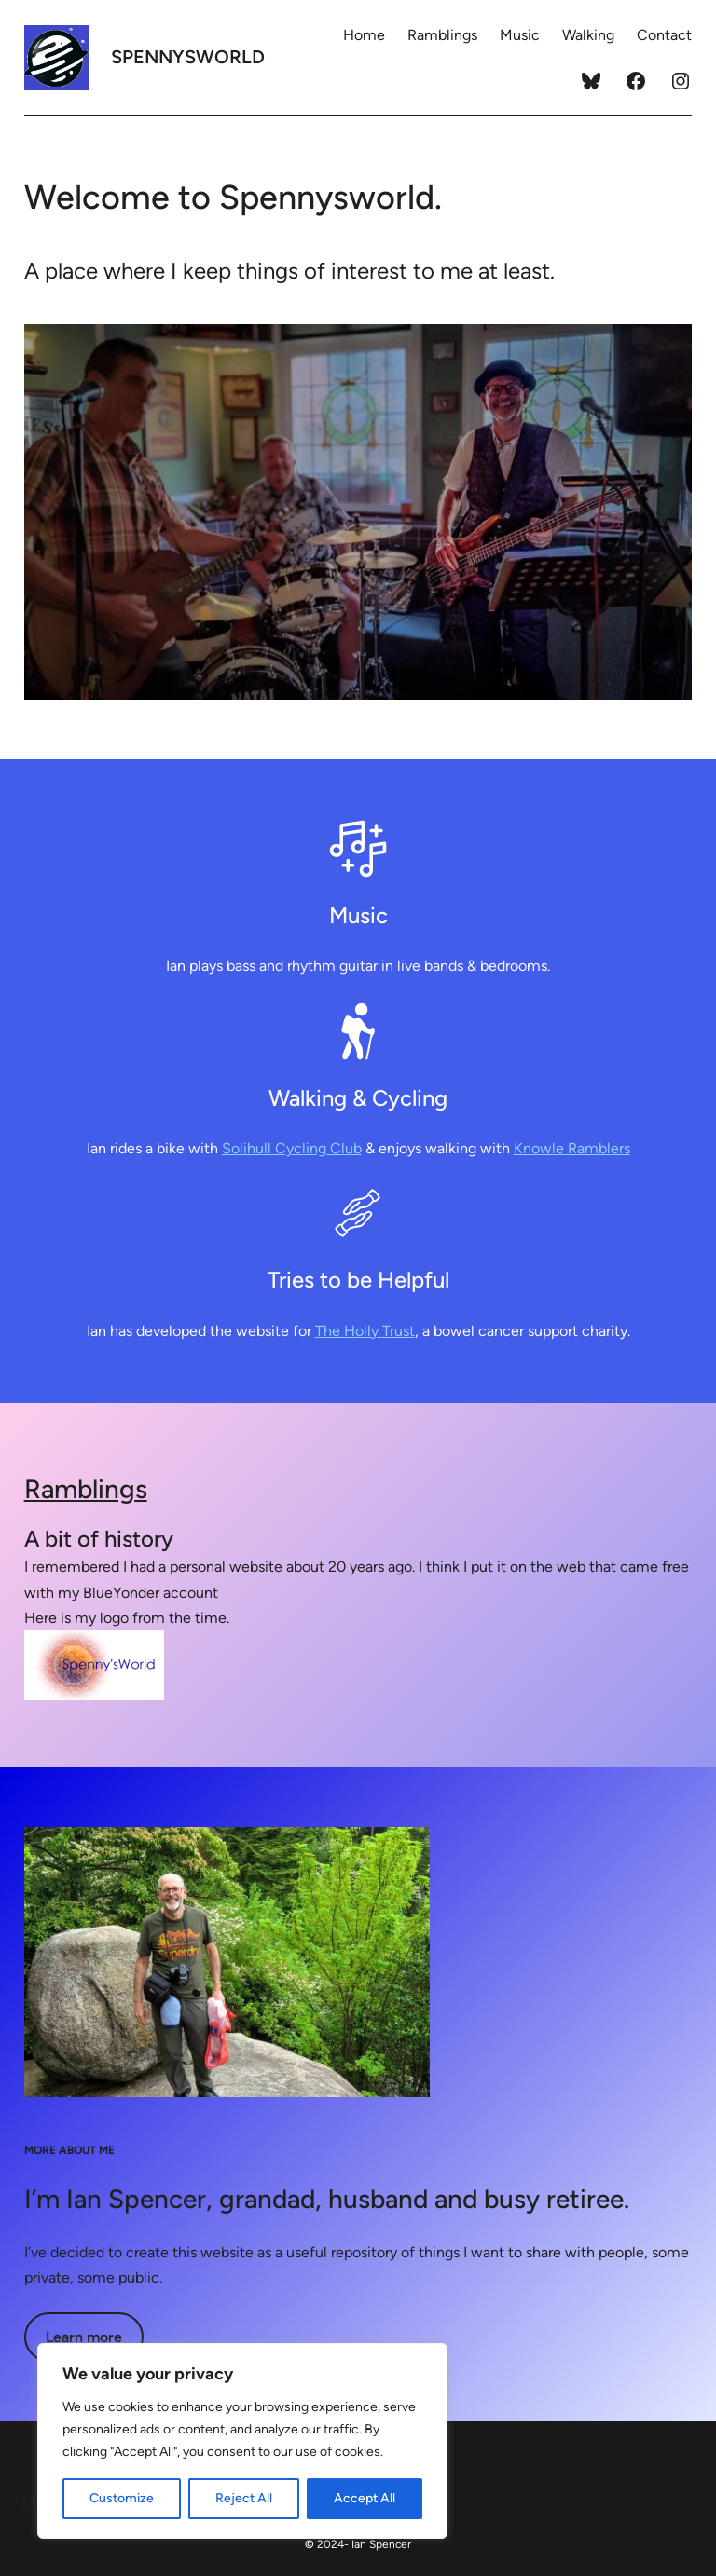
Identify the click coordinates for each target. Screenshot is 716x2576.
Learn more (84, 2337)
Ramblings (85, 1489)
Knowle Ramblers (572, 1148)
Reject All (243, 2498)
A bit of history (98, 1538)
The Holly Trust (365, 1331)
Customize (122, 2498)
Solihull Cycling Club (292, 1148)
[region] (242, 2441)
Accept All (364, 2498)
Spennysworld (188, 57)
